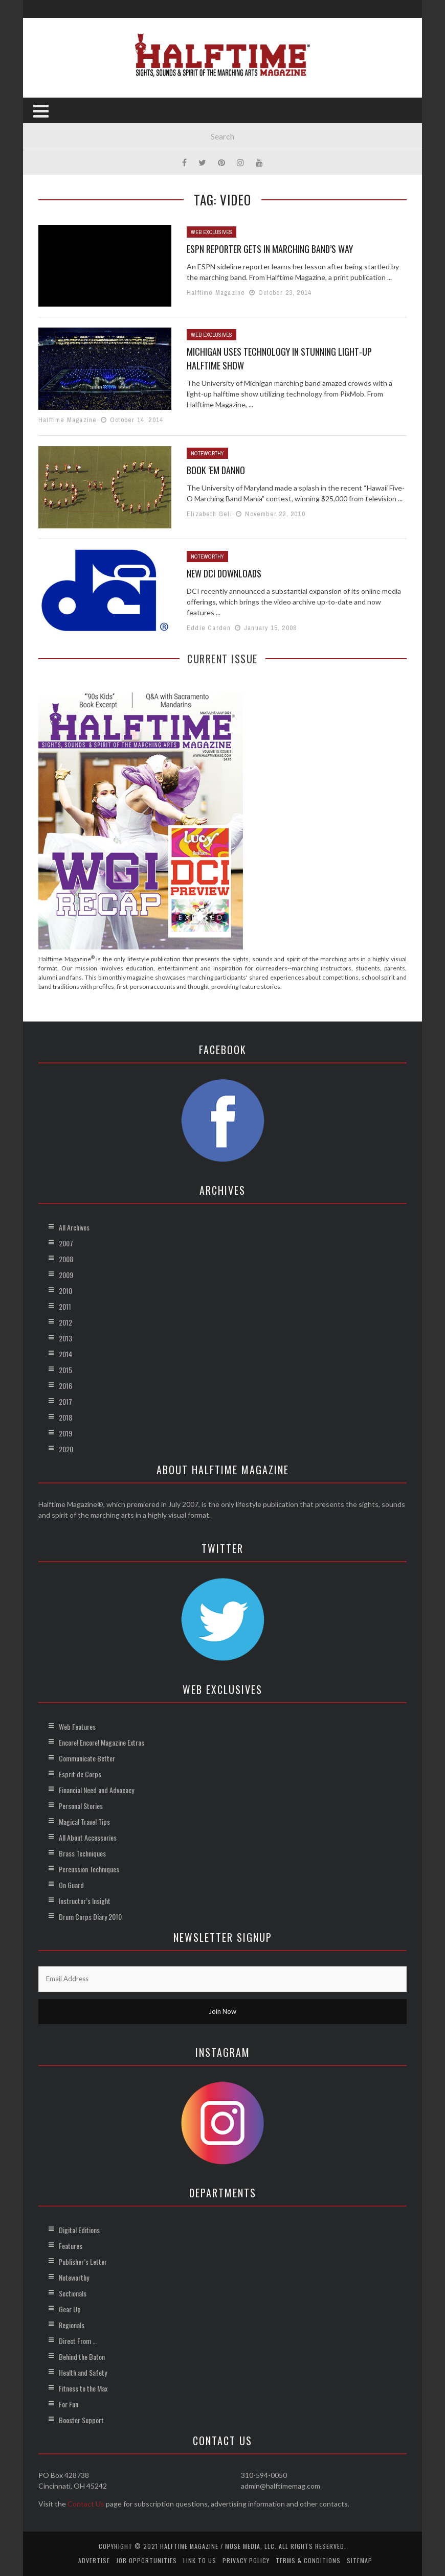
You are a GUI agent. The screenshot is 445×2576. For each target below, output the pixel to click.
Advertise (94, 2560)
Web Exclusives (211, 232)
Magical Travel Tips (84, 1821)
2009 (66, 1274)
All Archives (74, 1227)
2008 (66, 1259)
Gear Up (70, 2309)
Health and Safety (83, 2372)
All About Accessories (88, 1837)
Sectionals (72, 2293)
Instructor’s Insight (84, 1900)
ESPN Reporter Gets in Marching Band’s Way (270, 249)
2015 (65, 1369)
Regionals (71, 2324)
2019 (65, 1433)
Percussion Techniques (89, 1869)
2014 (65, 1354)
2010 (65, 1290)
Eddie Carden (209, 627)
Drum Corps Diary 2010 (90, 1916)
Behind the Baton (82, 2356)
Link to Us (199, 2560)
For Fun (68, 2404)
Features (70, 2245)
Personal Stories (81, 1805)
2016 (65, 1385)
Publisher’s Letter (83, 2261)
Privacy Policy (246, 2560)
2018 (65, 1417)
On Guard (71, 1884)
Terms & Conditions (308, 2560)
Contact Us (86, 2503)
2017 (65, 1401)
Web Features (77, 1726)
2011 (65, 1306)
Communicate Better (87, 1758)
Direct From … (78, 2340)
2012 (65, 1322)
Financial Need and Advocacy (96, 1789)
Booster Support (81, 2420)
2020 (66, 1449)
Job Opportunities (146, 2560)
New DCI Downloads (224, 573)
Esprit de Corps (80, 1774)
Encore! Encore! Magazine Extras (101, 1742)
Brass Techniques (82, 1853)
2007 (66, 1243)
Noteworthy (207, 453)
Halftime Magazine (216, 292)
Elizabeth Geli (209, 513)
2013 (65, 1338)
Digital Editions (79, 2229)
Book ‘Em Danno (216, 470)
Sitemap (359, 2560)
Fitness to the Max (83, 2388)
